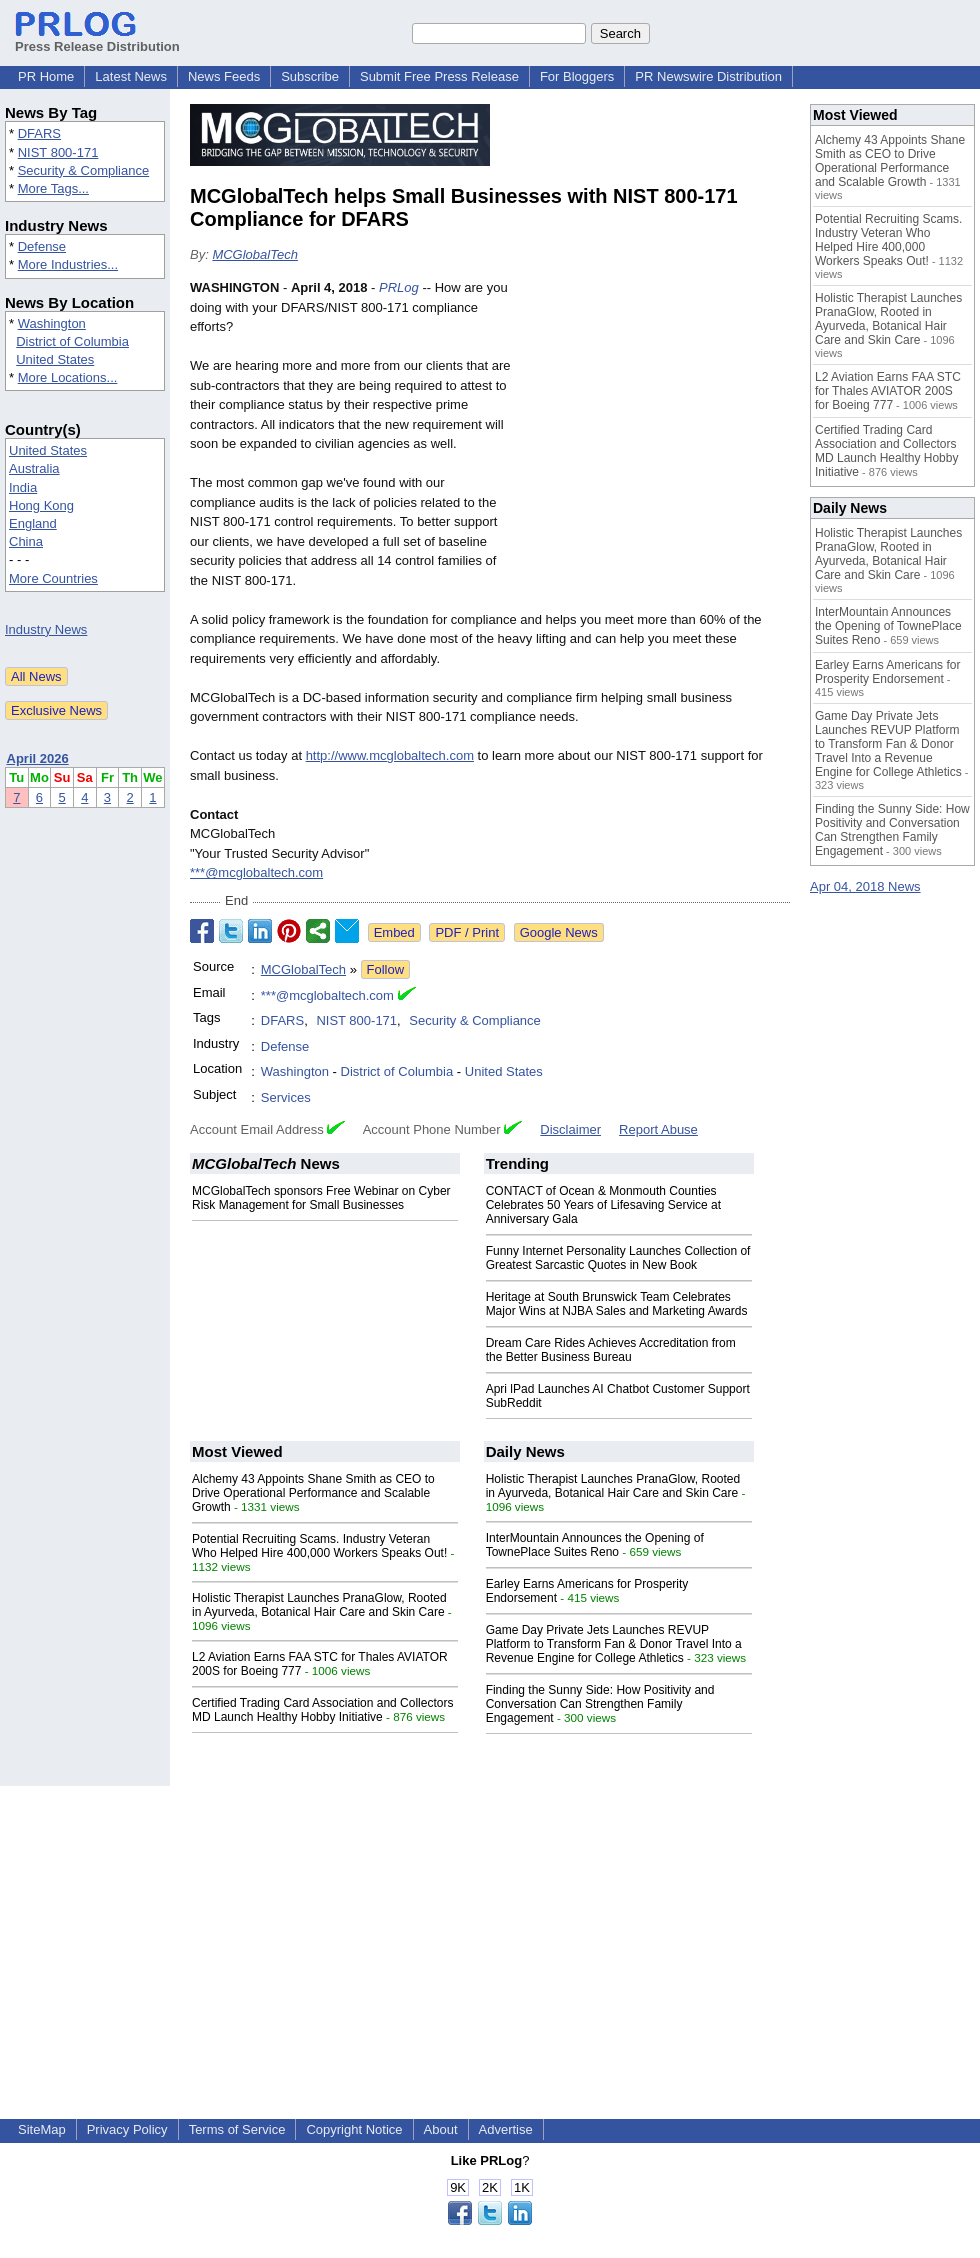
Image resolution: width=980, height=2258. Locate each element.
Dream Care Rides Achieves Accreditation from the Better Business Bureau (611, 1350)
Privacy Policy (127, 2129)
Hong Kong (41, 505)
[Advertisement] (656, 425)
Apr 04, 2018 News (865, 886)
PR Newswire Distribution (708, 76)
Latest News (131, 76)
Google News (559, 932)
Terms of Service (237, 2129)
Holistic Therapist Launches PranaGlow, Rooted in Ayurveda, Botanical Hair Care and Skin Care (319, 1605)
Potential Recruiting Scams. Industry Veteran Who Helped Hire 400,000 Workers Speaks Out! (319, 1546)
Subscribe (310, 76)
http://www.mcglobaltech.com (390, 755)
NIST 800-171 (58, 152)
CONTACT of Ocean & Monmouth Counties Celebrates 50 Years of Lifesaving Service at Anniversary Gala (603, 1205)
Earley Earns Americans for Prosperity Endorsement (887, 672)
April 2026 (38, 758)
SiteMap (42, 2129)
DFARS (39, 133)
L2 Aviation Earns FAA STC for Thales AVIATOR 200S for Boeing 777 (888, 391)
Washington (52, 323)
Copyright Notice (354, 2129)
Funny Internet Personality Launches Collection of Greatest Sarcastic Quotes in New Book (618, 1258)
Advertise (506, 2129)
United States (55, 359)
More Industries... (68, 264)
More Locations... (68, 377)
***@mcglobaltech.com (256, 872)
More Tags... (53, 188)
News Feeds (224, 76)
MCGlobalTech (255, 254)
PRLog (399, 287)
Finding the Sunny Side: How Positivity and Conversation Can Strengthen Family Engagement (600, 1704)
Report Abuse (658, 1129)
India (23, 487)
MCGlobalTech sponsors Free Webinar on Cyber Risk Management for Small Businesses (321, 1198)
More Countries (53, 578)
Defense (42, 246)
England (33, 523)
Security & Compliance (84, 170)
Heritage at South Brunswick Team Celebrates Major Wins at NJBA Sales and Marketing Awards (617, 1304)
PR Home (46, 76)
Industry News (46, 629)
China (26, 541)
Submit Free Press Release (439, 76)
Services (286, 1097)
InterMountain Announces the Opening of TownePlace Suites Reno (595, 1545)
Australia (34, 468)
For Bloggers (577, 76)
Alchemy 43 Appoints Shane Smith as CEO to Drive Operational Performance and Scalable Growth (313, 1493)
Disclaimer (570, 1129)
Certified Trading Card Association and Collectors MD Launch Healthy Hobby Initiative (322, 1710)
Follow (386, 969)
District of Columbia (72, 341)
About (441, 2129)
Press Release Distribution (97, 39)
